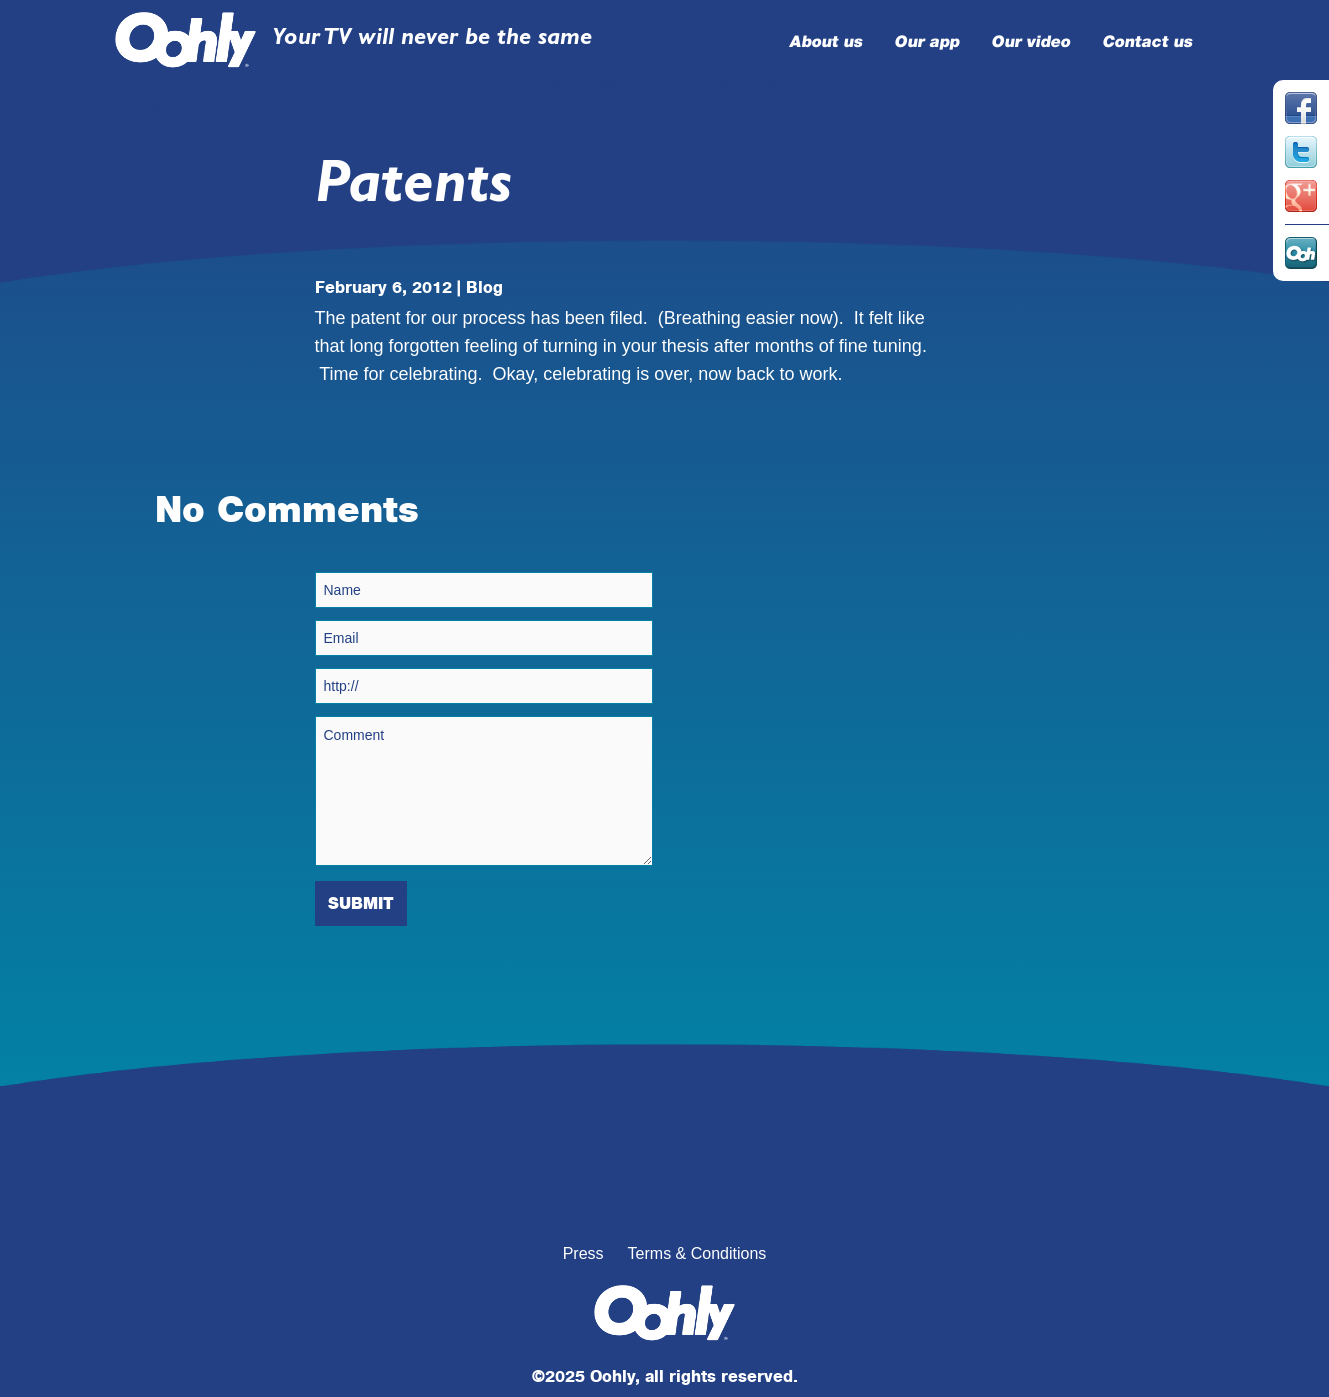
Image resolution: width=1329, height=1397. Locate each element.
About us (825, 41)
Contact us (1146, 41)
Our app (926, 41)
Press (583, 1253)
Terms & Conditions (697, 1253)
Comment (484, 791)
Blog (484, 287)
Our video (1030, 41)
